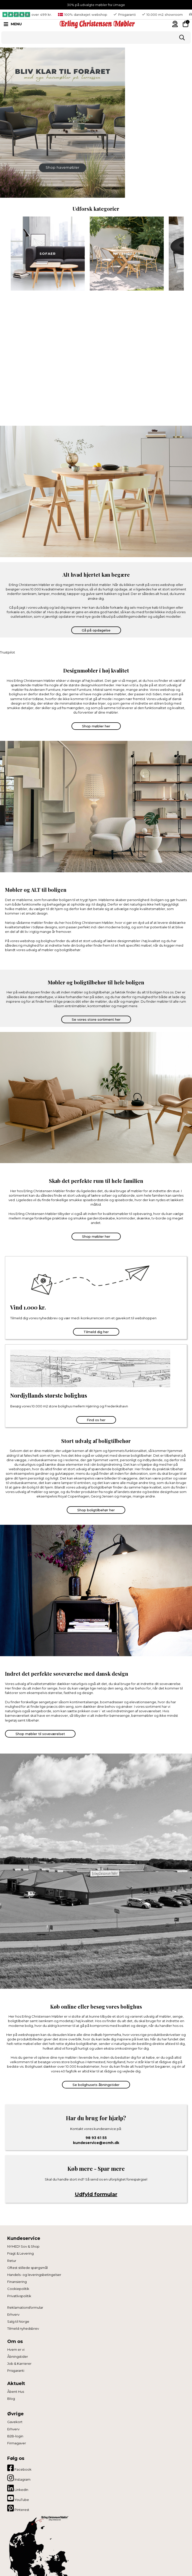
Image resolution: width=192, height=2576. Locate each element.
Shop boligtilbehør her (96, 1510)
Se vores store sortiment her (96, 1019)
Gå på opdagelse (96, 630)
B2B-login (15, 2436)
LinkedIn (17, 2488)
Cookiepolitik (18, 2289)
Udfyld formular (96, 2194)
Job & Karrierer (19, 2364)
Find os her (96, 1420)
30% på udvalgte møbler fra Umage (96, 5)
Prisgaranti (15, 2371)
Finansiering (17, 2282)
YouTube (18, 2498)
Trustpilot (7, 652)
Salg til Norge (18, 2321)
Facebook (19, 2468)
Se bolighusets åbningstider (96, 2085)
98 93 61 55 (96, 2137)
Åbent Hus (15, 2392)
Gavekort (14, 2422)
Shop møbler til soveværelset (40, 1734)
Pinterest (18, 2508)
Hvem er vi (15, 2349)
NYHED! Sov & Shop (23, 2246)
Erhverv (13, 2314)
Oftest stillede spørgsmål (27, 2268)
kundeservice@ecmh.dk (96, 2142)
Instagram (18, 2478)
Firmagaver (16, 2443)
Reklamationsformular (25, 2307)
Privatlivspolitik (19, 2296)
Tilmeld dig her (96, 1332)
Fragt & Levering (20, 2253)
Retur (11, 2261)
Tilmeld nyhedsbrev (23, 2328)
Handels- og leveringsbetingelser (34, 2275)
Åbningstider (17, 2356)
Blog (11, 2399)
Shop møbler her (96, 726)
